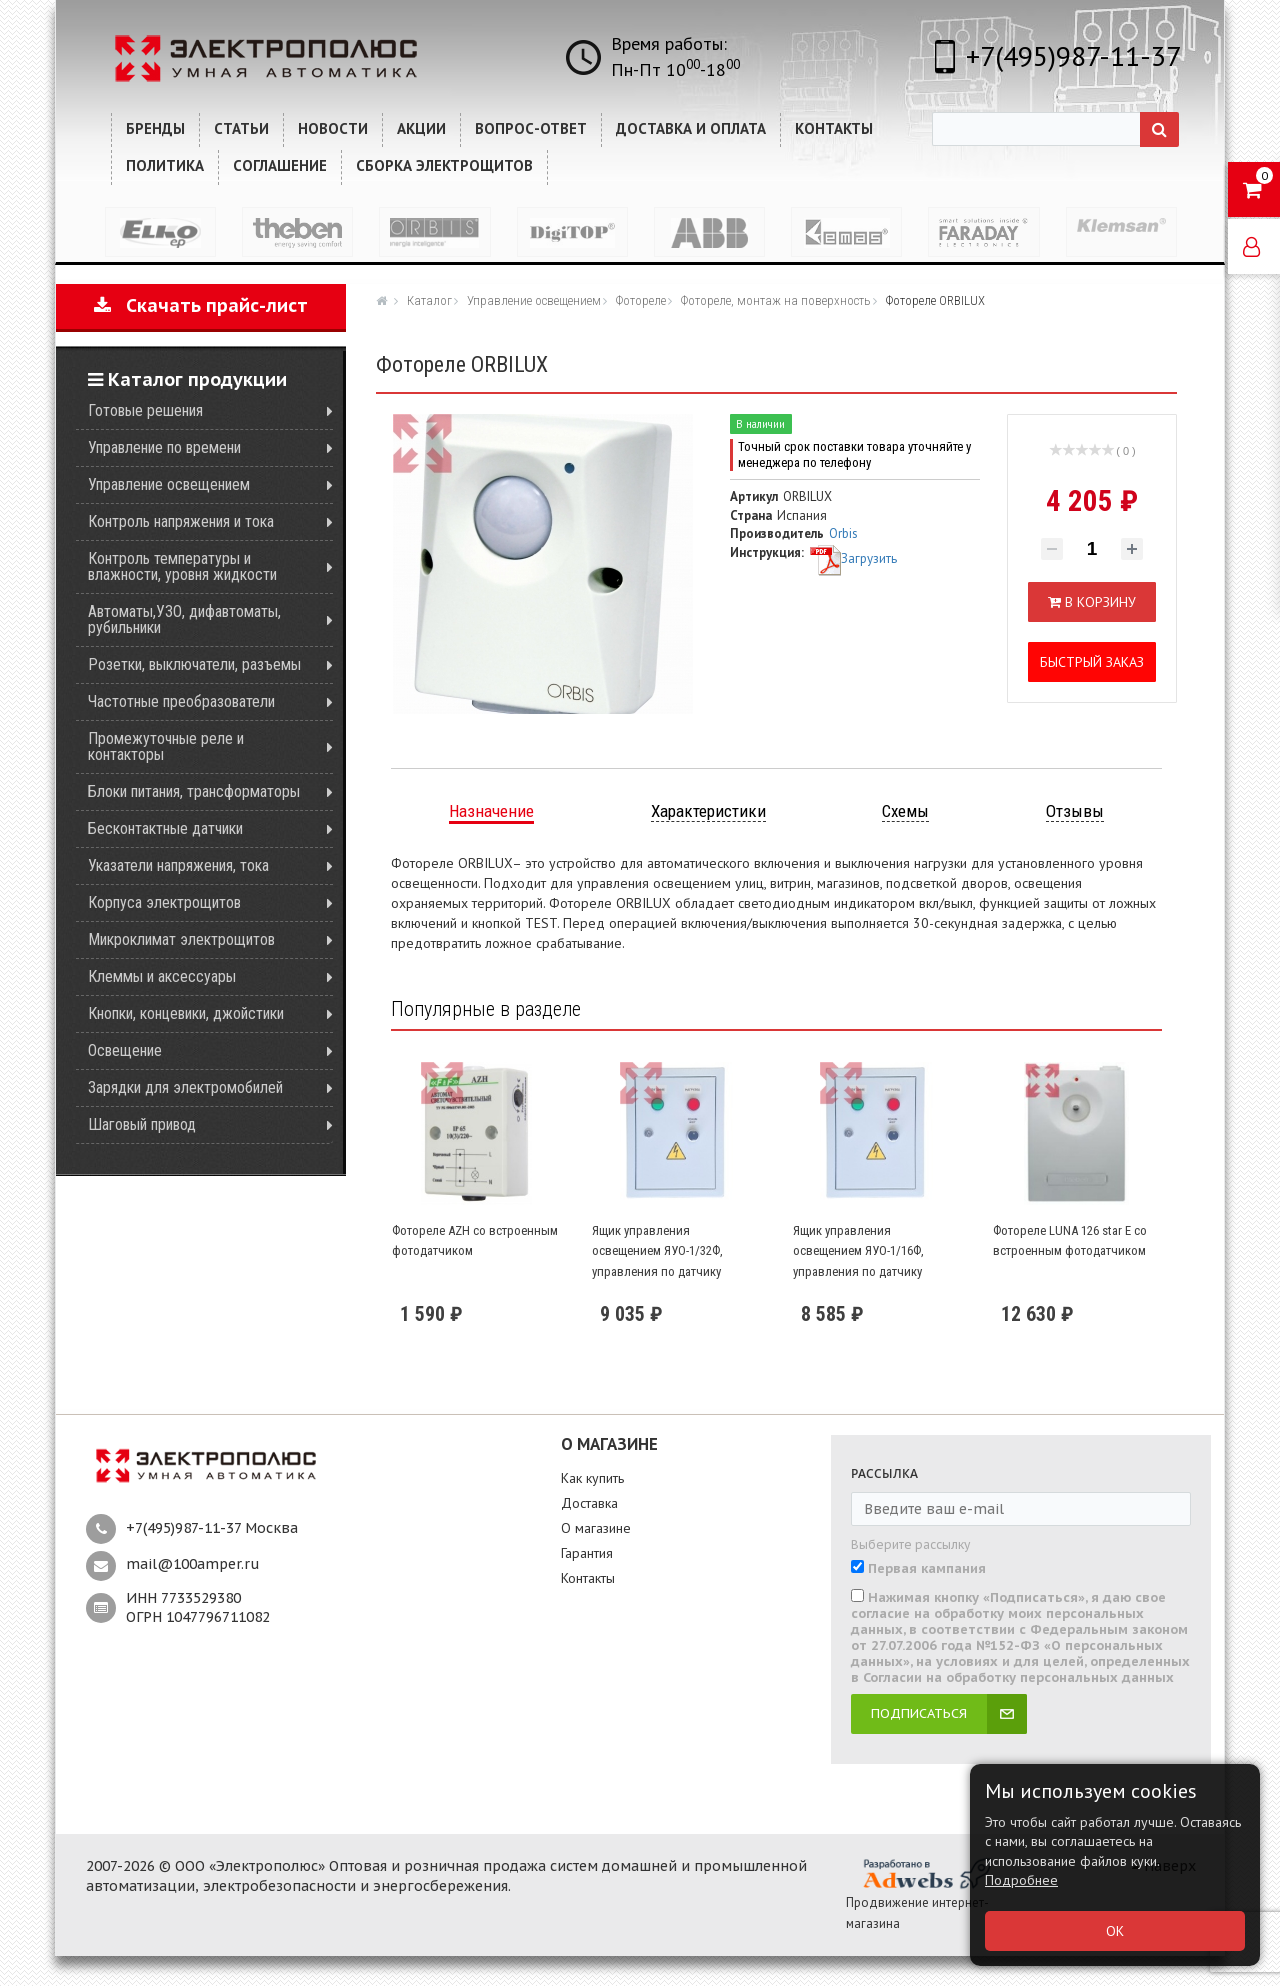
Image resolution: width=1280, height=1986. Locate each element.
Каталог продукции (187, 379)
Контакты (588, 1578)
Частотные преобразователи (181, 701)
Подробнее (1021, 1880)
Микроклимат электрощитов (181, 939)
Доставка (589, 1503)
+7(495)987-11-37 (1073, 55)
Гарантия (587, 1553)
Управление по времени (164, 447)
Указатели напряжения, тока (178, 865)
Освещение (125, 1050)
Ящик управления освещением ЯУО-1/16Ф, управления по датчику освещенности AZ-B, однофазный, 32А (858, 1271)
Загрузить (853, 558)
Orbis (843, 533)
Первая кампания (927, 1569)
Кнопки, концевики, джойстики (186, 1013)
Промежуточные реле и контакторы (166, 746)
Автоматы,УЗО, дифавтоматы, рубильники (184, 619)
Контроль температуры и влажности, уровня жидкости (182, 566)
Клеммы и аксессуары (162, 976)
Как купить (592, 1478)
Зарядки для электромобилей (185, 1087)
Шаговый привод (142, 1124)
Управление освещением (169, 484)
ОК (1115, 1931)
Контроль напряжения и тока (181, 521)
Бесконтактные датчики (165, 828)
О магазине (596, 1528)
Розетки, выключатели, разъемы (194, 664)
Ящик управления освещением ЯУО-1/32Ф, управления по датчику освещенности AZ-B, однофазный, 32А (657, 1271)
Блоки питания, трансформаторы (194, 791)
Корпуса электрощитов (164, 902)
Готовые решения (145, 410)
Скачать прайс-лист (201, 305)
